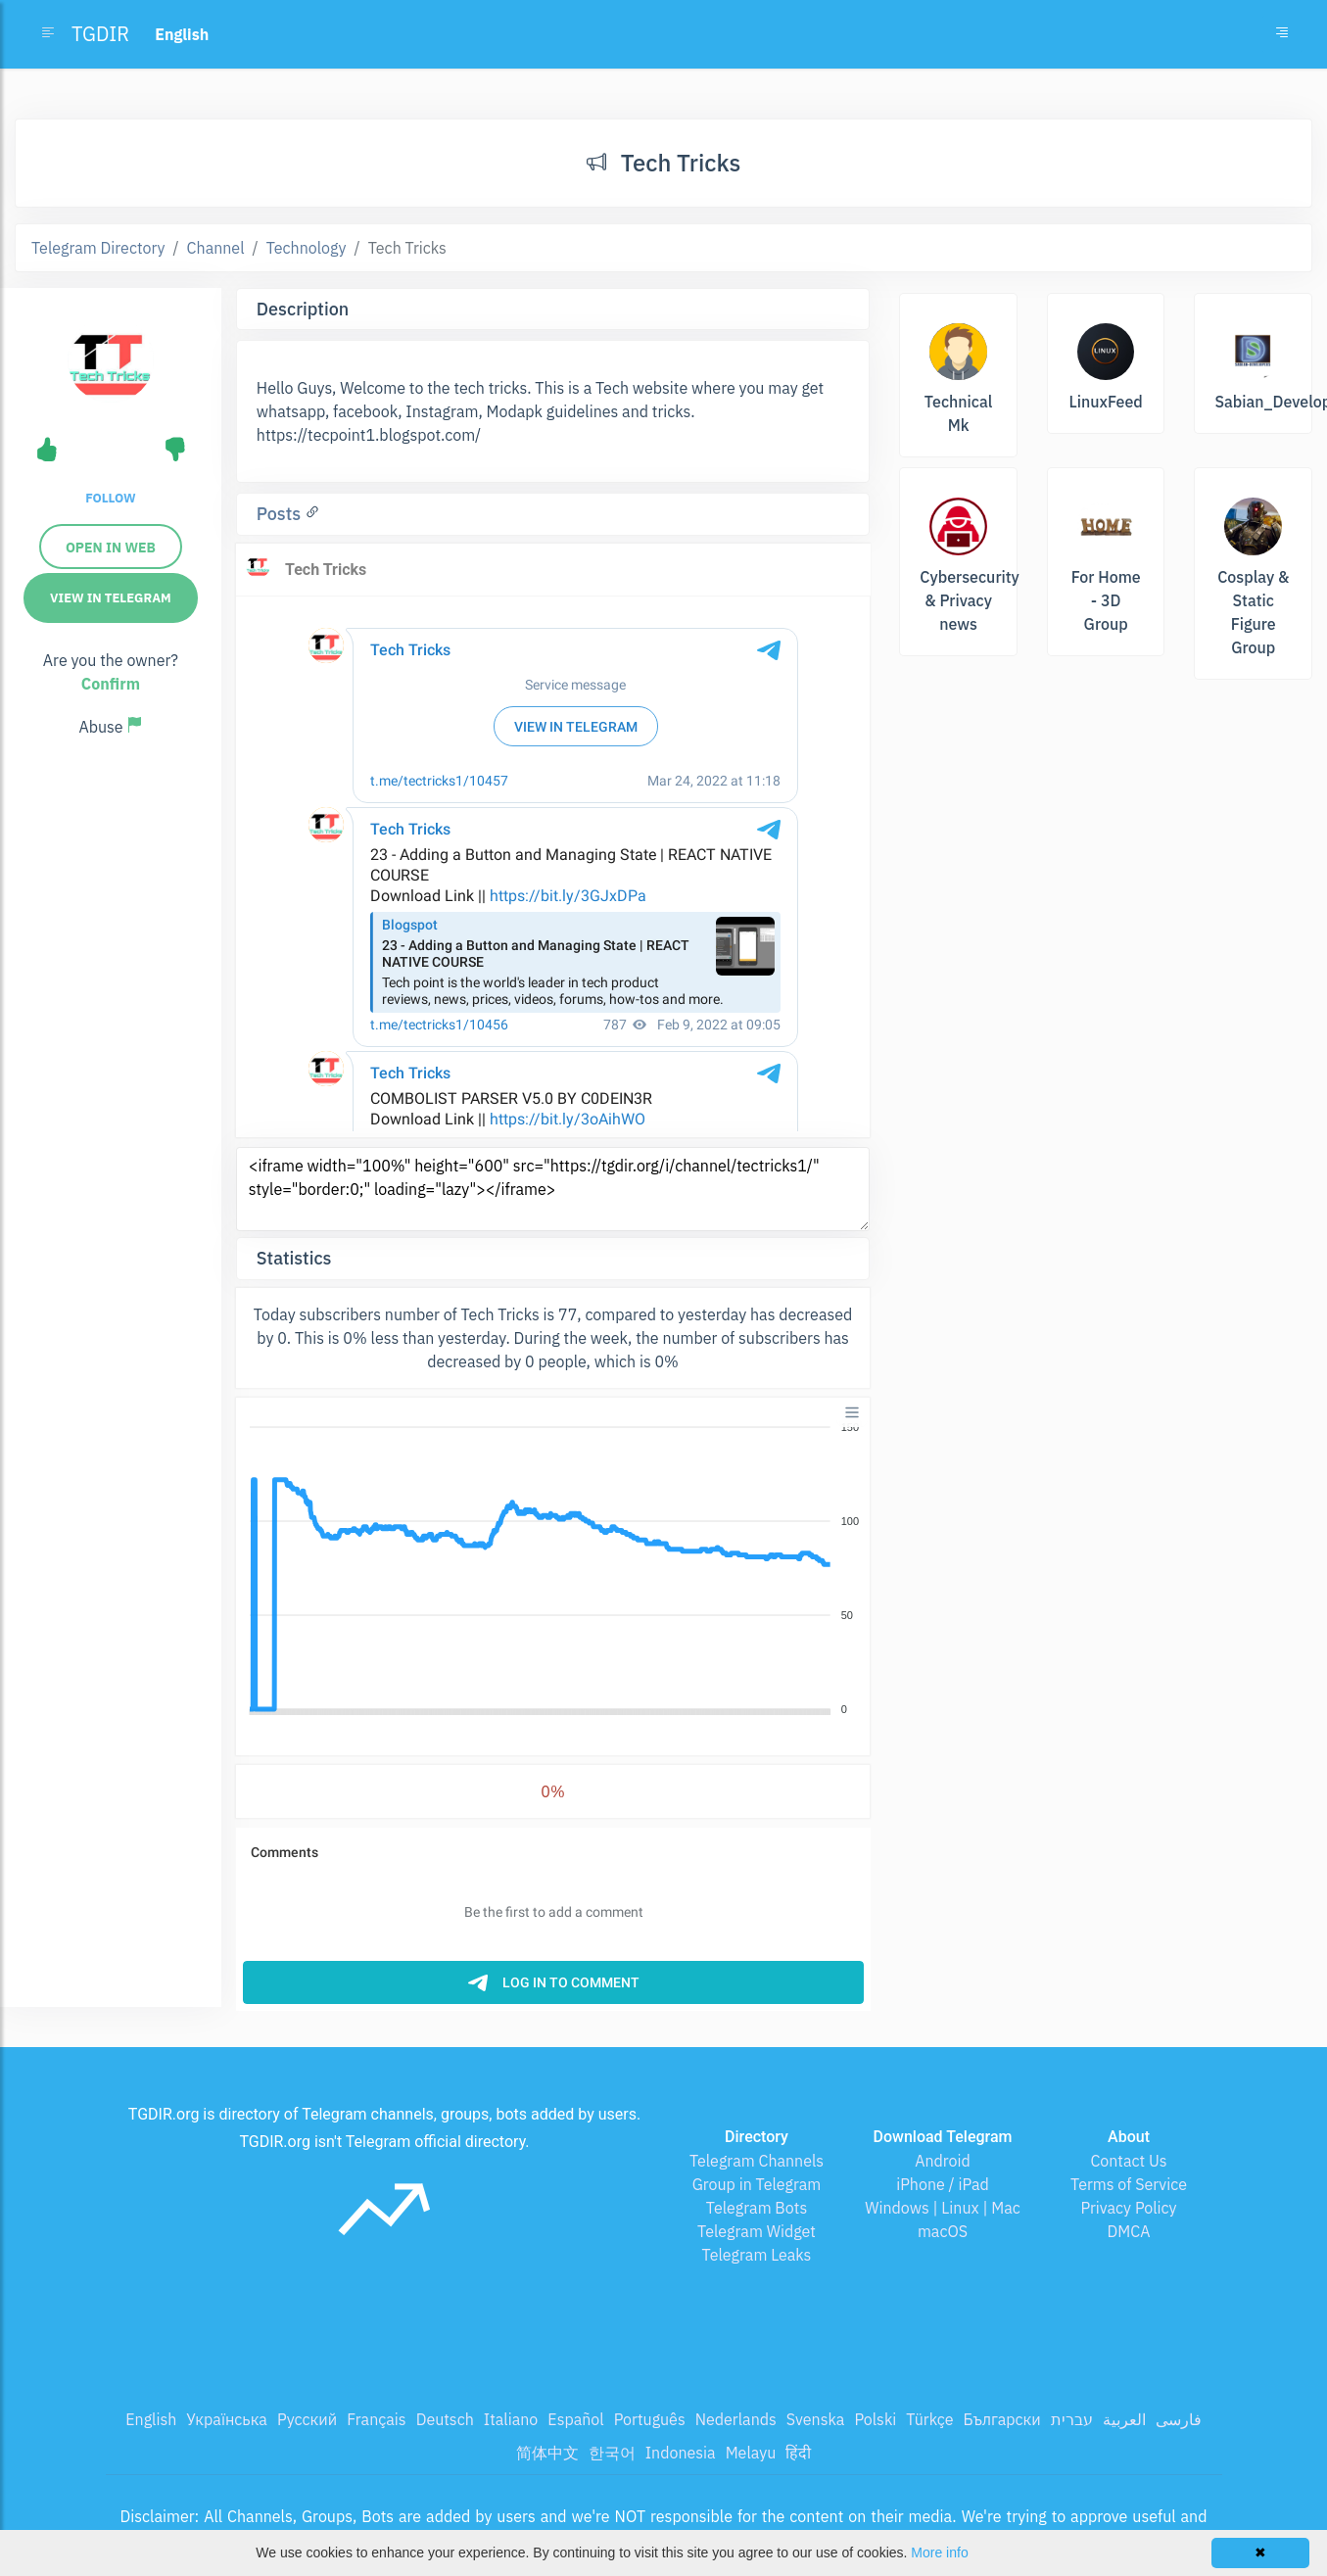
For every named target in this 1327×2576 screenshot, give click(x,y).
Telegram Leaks (757, 2255)
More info (939, 2552)
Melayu (751, 2452)
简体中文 (547, 2452)
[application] (553, 1569)
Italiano (511, 2419)
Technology (306, 248)
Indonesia (680, 2452)
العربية (1124, 2419)
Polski (875, 2419)
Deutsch (445, 2419)
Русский (307, 2419)
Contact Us (1128, 2161)
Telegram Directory (98, 248)
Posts (281, 513)
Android (943, 2161)
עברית (1072, 2419)
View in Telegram (110, 598)
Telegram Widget (756, 2231)
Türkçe (929, 2419)
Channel (216, 248)
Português (650, 2419)
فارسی (1179, 2419)
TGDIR (100, 34)
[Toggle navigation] (1282, 34)
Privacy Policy (1128, 2208)
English (150, 2419)
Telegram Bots (756, 2208)
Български (1002, 2419)
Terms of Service (1128, 2184)
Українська (226, 2419)
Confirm (110, 683)
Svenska (815, 2419)
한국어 (612, 2452)
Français (376, 2419)
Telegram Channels (756, 2161)
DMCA (1129, 2231)
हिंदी (798, 2452)
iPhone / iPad (942, 2184)
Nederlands (736, 2419)
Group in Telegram (757, 2184)
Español (575, 2419)
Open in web (111, 547)
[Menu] (852, 1412)
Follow (110, 498)
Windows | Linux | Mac (942, 2208)
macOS (943, 2231)
